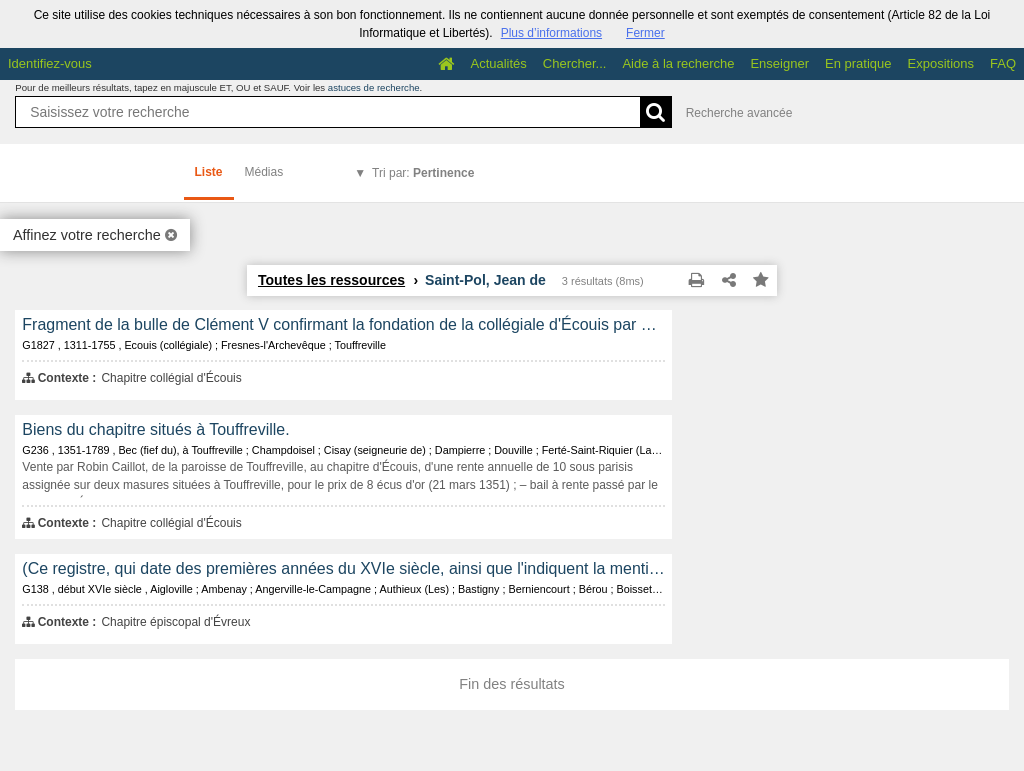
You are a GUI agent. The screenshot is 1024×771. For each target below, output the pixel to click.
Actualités (498, 63)
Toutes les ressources (331, 280)
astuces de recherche (374, 87)
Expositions (941, 63)
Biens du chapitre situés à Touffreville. (155, 429)
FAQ (1003, 63)
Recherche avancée (739, 113)
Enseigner (779, 63)
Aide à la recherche (678, 63)
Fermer (645, 33)
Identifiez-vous (50, 63)
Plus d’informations (551, 33)
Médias (264, 172)
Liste (209, 172)
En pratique (858, 63)
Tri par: (423, 173)
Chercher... (575, 63)
